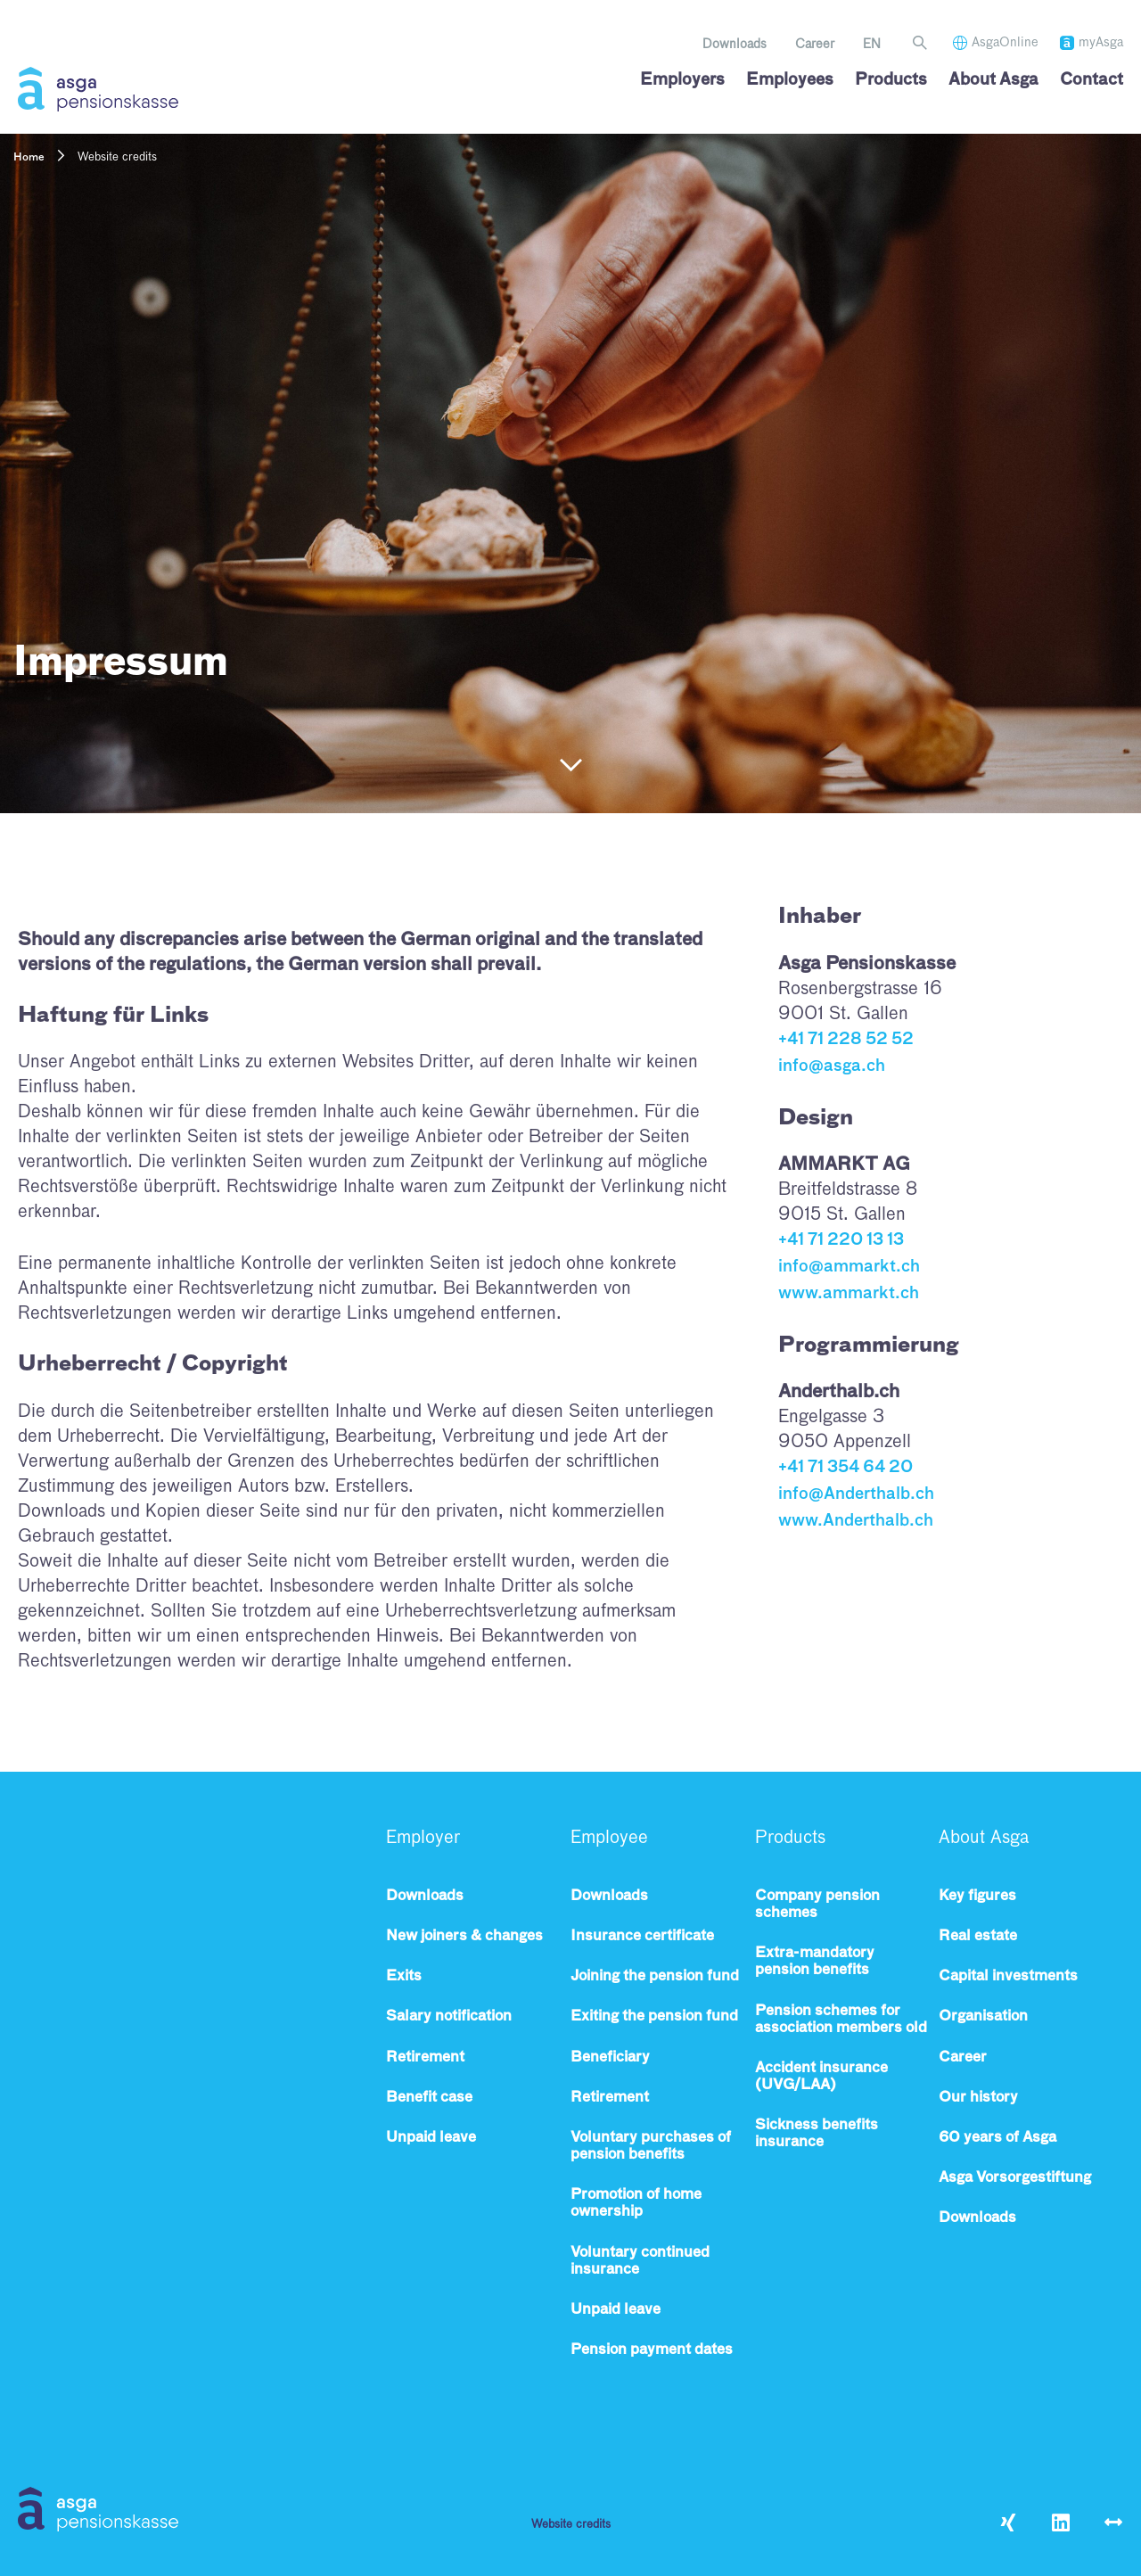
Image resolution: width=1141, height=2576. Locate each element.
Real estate (978, 1937)
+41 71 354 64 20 (845, 1464)
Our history (978, 2098)
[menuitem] (872, 44)
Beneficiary (610, 2058)
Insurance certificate (642, 1937)
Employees (789, 80)
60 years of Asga (997, 2138)
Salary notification (449, 2017)
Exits (404, 1977)
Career (814, 44)
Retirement (425, 2058)
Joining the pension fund (654, 1977)
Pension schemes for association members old (841, 2020)
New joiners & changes (464, 1937)
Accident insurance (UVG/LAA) (821, 2077)
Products (891, 80)
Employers (682, 80)
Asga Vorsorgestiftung (1015, 2178)
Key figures (977, 1896)
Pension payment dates (651, 2350)
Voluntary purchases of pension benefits (650, 2146)
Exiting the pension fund (654, 2017)
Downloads (734, 44)
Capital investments (1008, 1977)
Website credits (571, 2525)
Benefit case (429, 2098)
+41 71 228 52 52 (846, 1040)
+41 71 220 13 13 (841, 1238)
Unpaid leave (431, 2138)
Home (29, 157)
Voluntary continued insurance (640, 2261)
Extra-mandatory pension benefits (814, 1962)
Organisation (983, 2017)
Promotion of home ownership (636, 2203)
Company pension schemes (817, 1905)
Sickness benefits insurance (816, 2134)
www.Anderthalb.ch (855, 1516)
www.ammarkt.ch (848, 1290)
